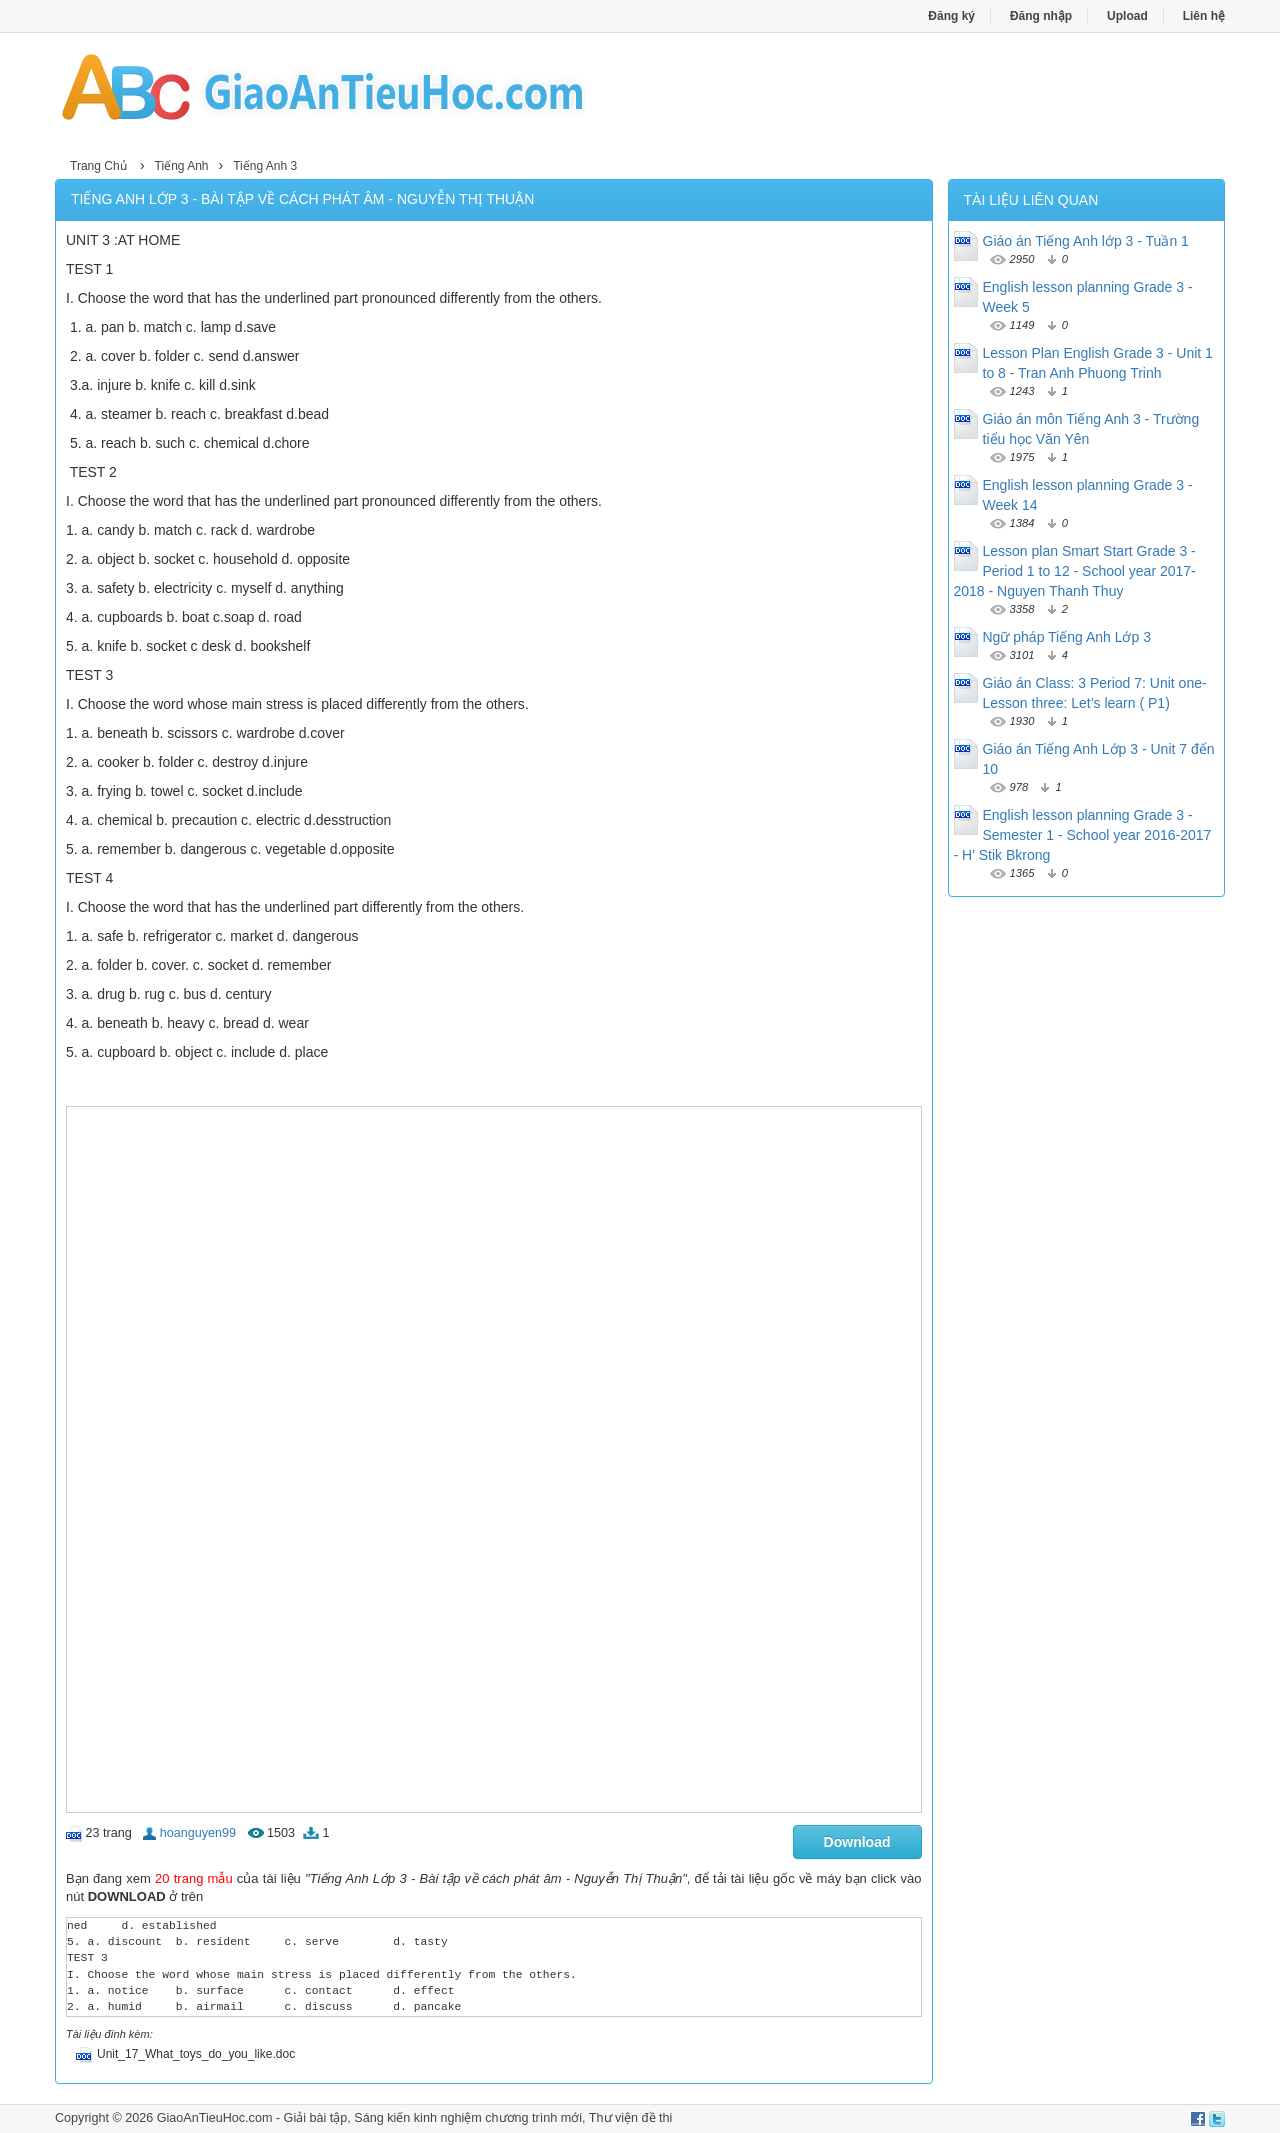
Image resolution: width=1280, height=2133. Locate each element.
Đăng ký (951, 16)
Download (857, 1842)
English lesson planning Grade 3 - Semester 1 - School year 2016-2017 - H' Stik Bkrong (1083, 835)
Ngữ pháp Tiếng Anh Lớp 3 (1067, 637)
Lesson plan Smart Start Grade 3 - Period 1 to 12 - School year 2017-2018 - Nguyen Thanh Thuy (1075, 571)
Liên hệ (1204, 16)
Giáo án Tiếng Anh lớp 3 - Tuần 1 (1086, 241)
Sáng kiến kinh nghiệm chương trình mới (468, 2118)
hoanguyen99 (198, 1833)
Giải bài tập (316, 2118)
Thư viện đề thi (631, 2118)
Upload (1127, 16)
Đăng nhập (1041, 16)
